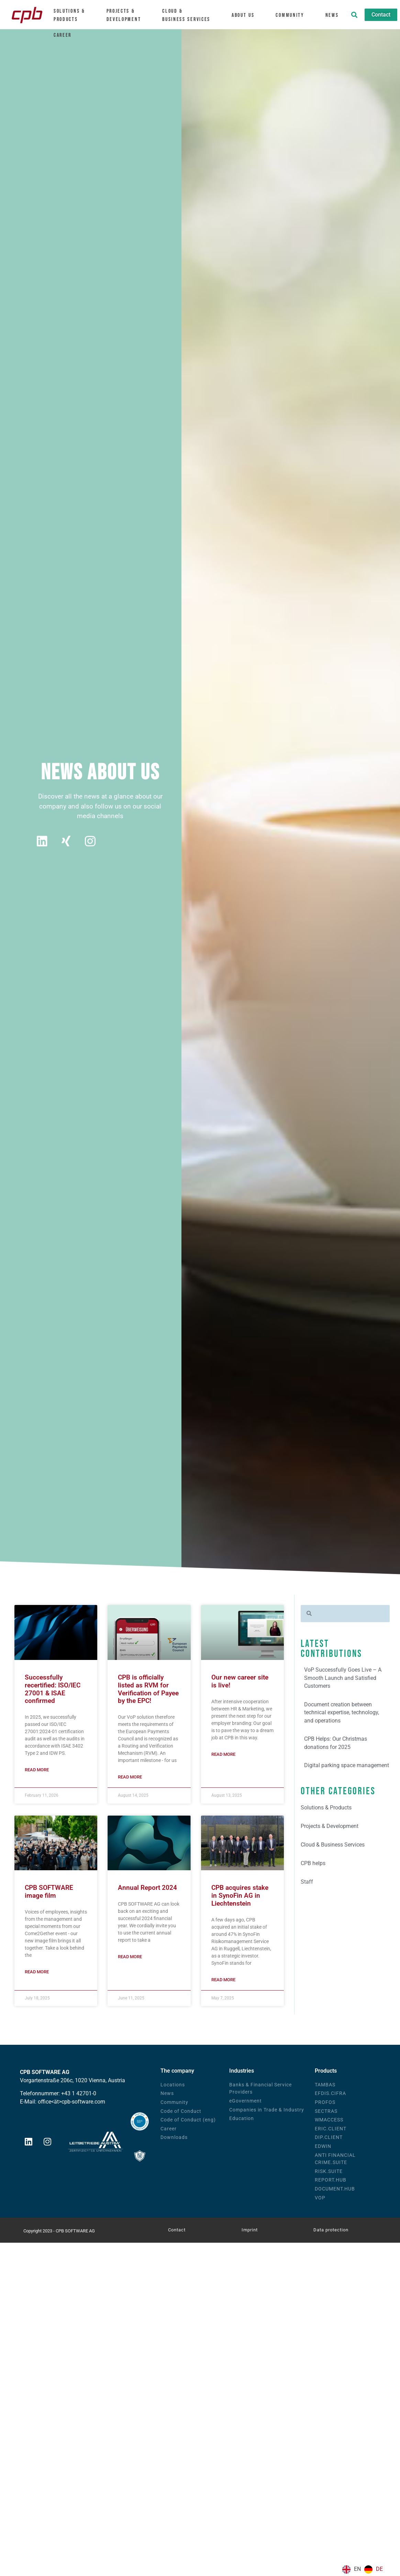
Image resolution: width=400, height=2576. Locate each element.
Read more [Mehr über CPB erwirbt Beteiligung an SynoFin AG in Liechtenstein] (223, 1980)
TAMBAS (325, 2085)
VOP (320, 2198)
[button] (354, 15)
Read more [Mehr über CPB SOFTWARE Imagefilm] (37, 1972)
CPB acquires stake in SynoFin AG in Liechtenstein (239, 1896)
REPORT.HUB (330, 2180)
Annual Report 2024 (147, 1888)
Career (65, 34)
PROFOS (325, 2103)
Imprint (250, 2230)
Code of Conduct (180, 2111)
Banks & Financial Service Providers (260, 2089)
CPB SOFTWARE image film (49, 1892)
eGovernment (245, 2101)
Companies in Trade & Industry (266, 2110)
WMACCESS (329, 2120)
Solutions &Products (72, 15)
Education (241, 2119)
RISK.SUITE (329, 2171)
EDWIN (323, 2147)
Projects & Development (126, 15)
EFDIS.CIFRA (330, 2094)
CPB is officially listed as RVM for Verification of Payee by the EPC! (148, 1690)
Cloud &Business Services (189, 15)
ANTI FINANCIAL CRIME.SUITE (335, 2159)
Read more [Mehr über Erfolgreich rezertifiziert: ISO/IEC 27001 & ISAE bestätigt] (37, 1770)
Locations (172, 2085)
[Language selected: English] (364, 2569)
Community (293, 15)
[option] (373, 2569)
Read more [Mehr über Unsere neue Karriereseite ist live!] (223, 1754)
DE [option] (379, 2569)
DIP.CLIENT (329, 2138)
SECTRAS (326, 2111)
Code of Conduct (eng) (188, 2120)
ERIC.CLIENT (330, 2129)
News (332, 15)
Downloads (174, 2138)
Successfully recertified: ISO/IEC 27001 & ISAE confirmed (52, 1690)
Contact (177, 2230)
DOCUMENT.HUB (335, 2189)
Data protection (330, 2230)
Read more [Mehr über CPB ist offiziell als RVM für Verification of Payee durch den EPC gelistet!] (130, 1777)
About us (246, 15)
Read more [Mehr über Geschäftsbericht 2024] (130, 1957)
